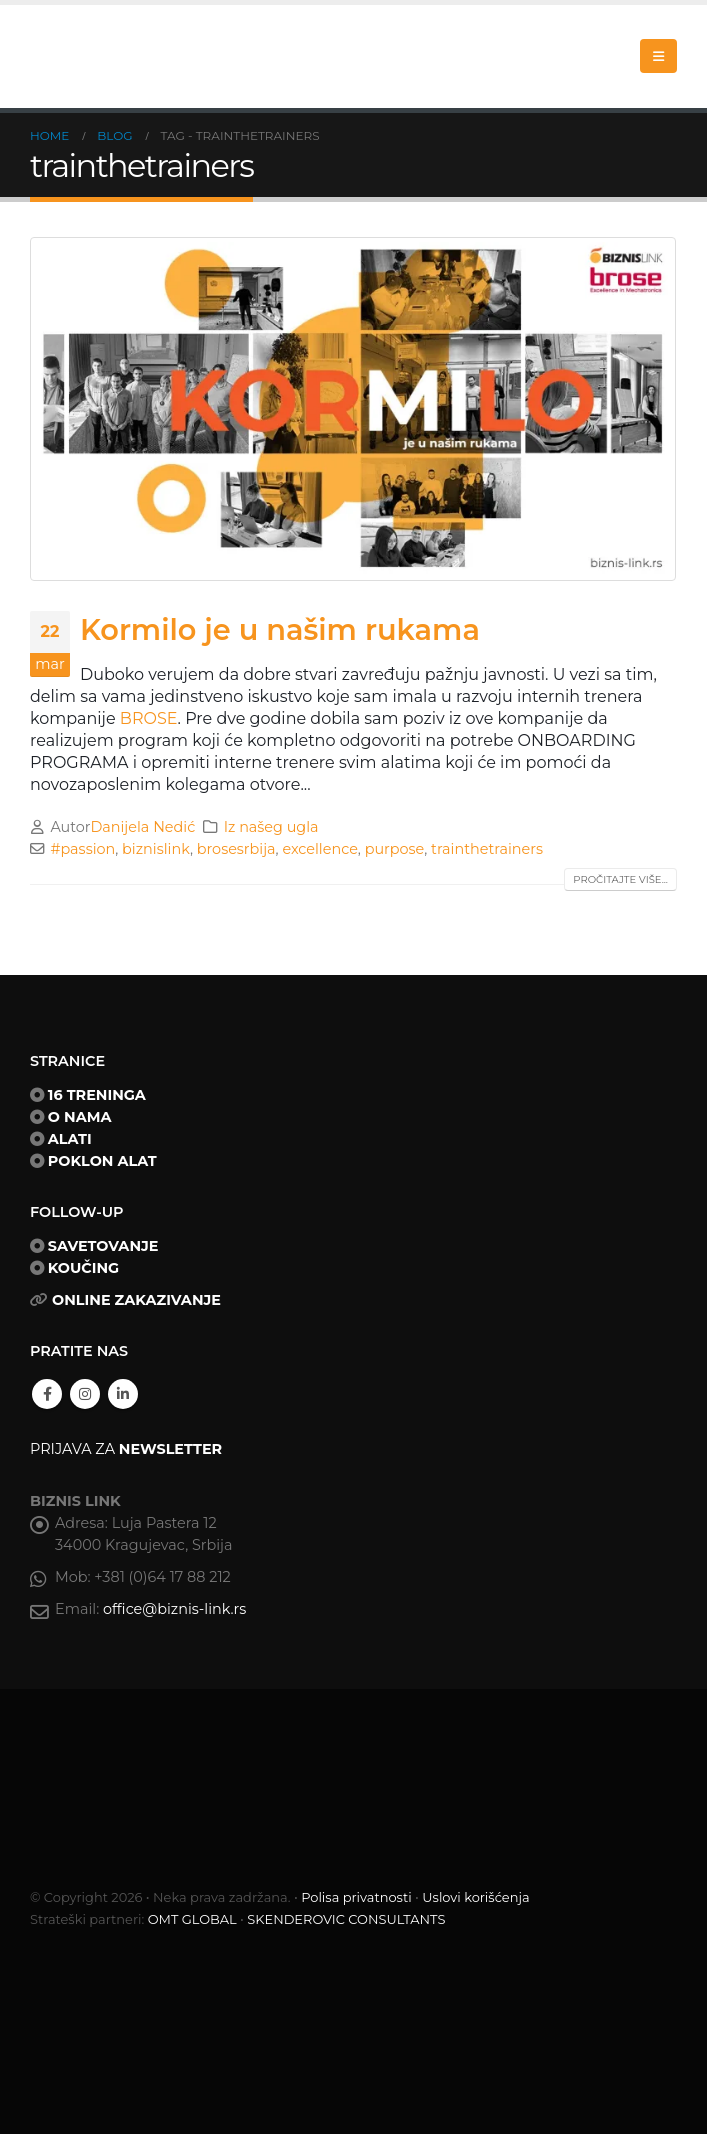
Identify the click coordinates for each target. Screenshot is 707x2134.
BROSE (149, 718)
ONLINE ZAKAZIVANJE (136, 1300)
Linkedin (123, 1394)
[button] (658, 56)
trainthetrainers (487, 849)
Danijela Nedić (142, 827)
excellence (319, 849)
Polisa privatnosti (356, 1897)
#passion (82, 849)
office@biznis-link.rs (174, 1609)
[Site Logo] (130, 56)
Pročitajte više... (620, 879)
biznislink (156, 849)
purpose (395, 849)
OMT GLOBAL (192, 1919)
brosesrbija (236, 849)
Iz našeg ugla (271, 827)
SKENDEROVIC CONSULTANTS (346, 1919)
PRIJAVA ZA (126, 1449)
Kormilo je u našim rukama (280, 629)
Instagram (85, 1394)
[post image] (353, 409)
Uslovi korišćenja (475, 1897)
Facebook (47, 1394)
